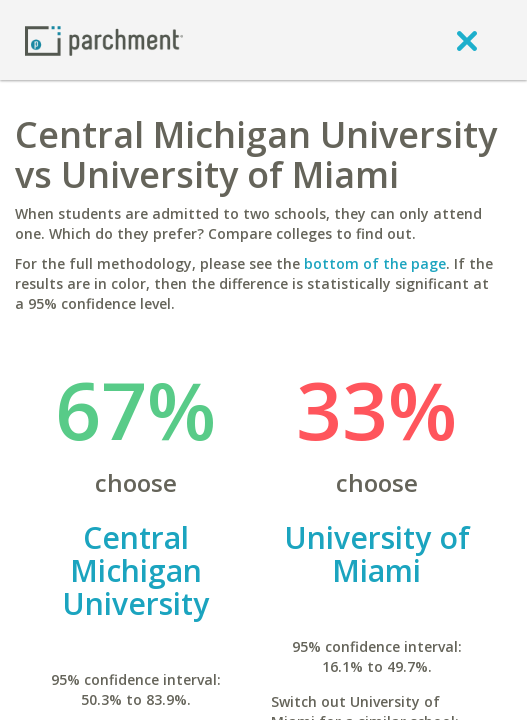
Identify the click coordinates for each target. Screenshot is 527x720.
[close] (467, 40)
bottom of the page (375, 263)
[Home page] (104, 39)
